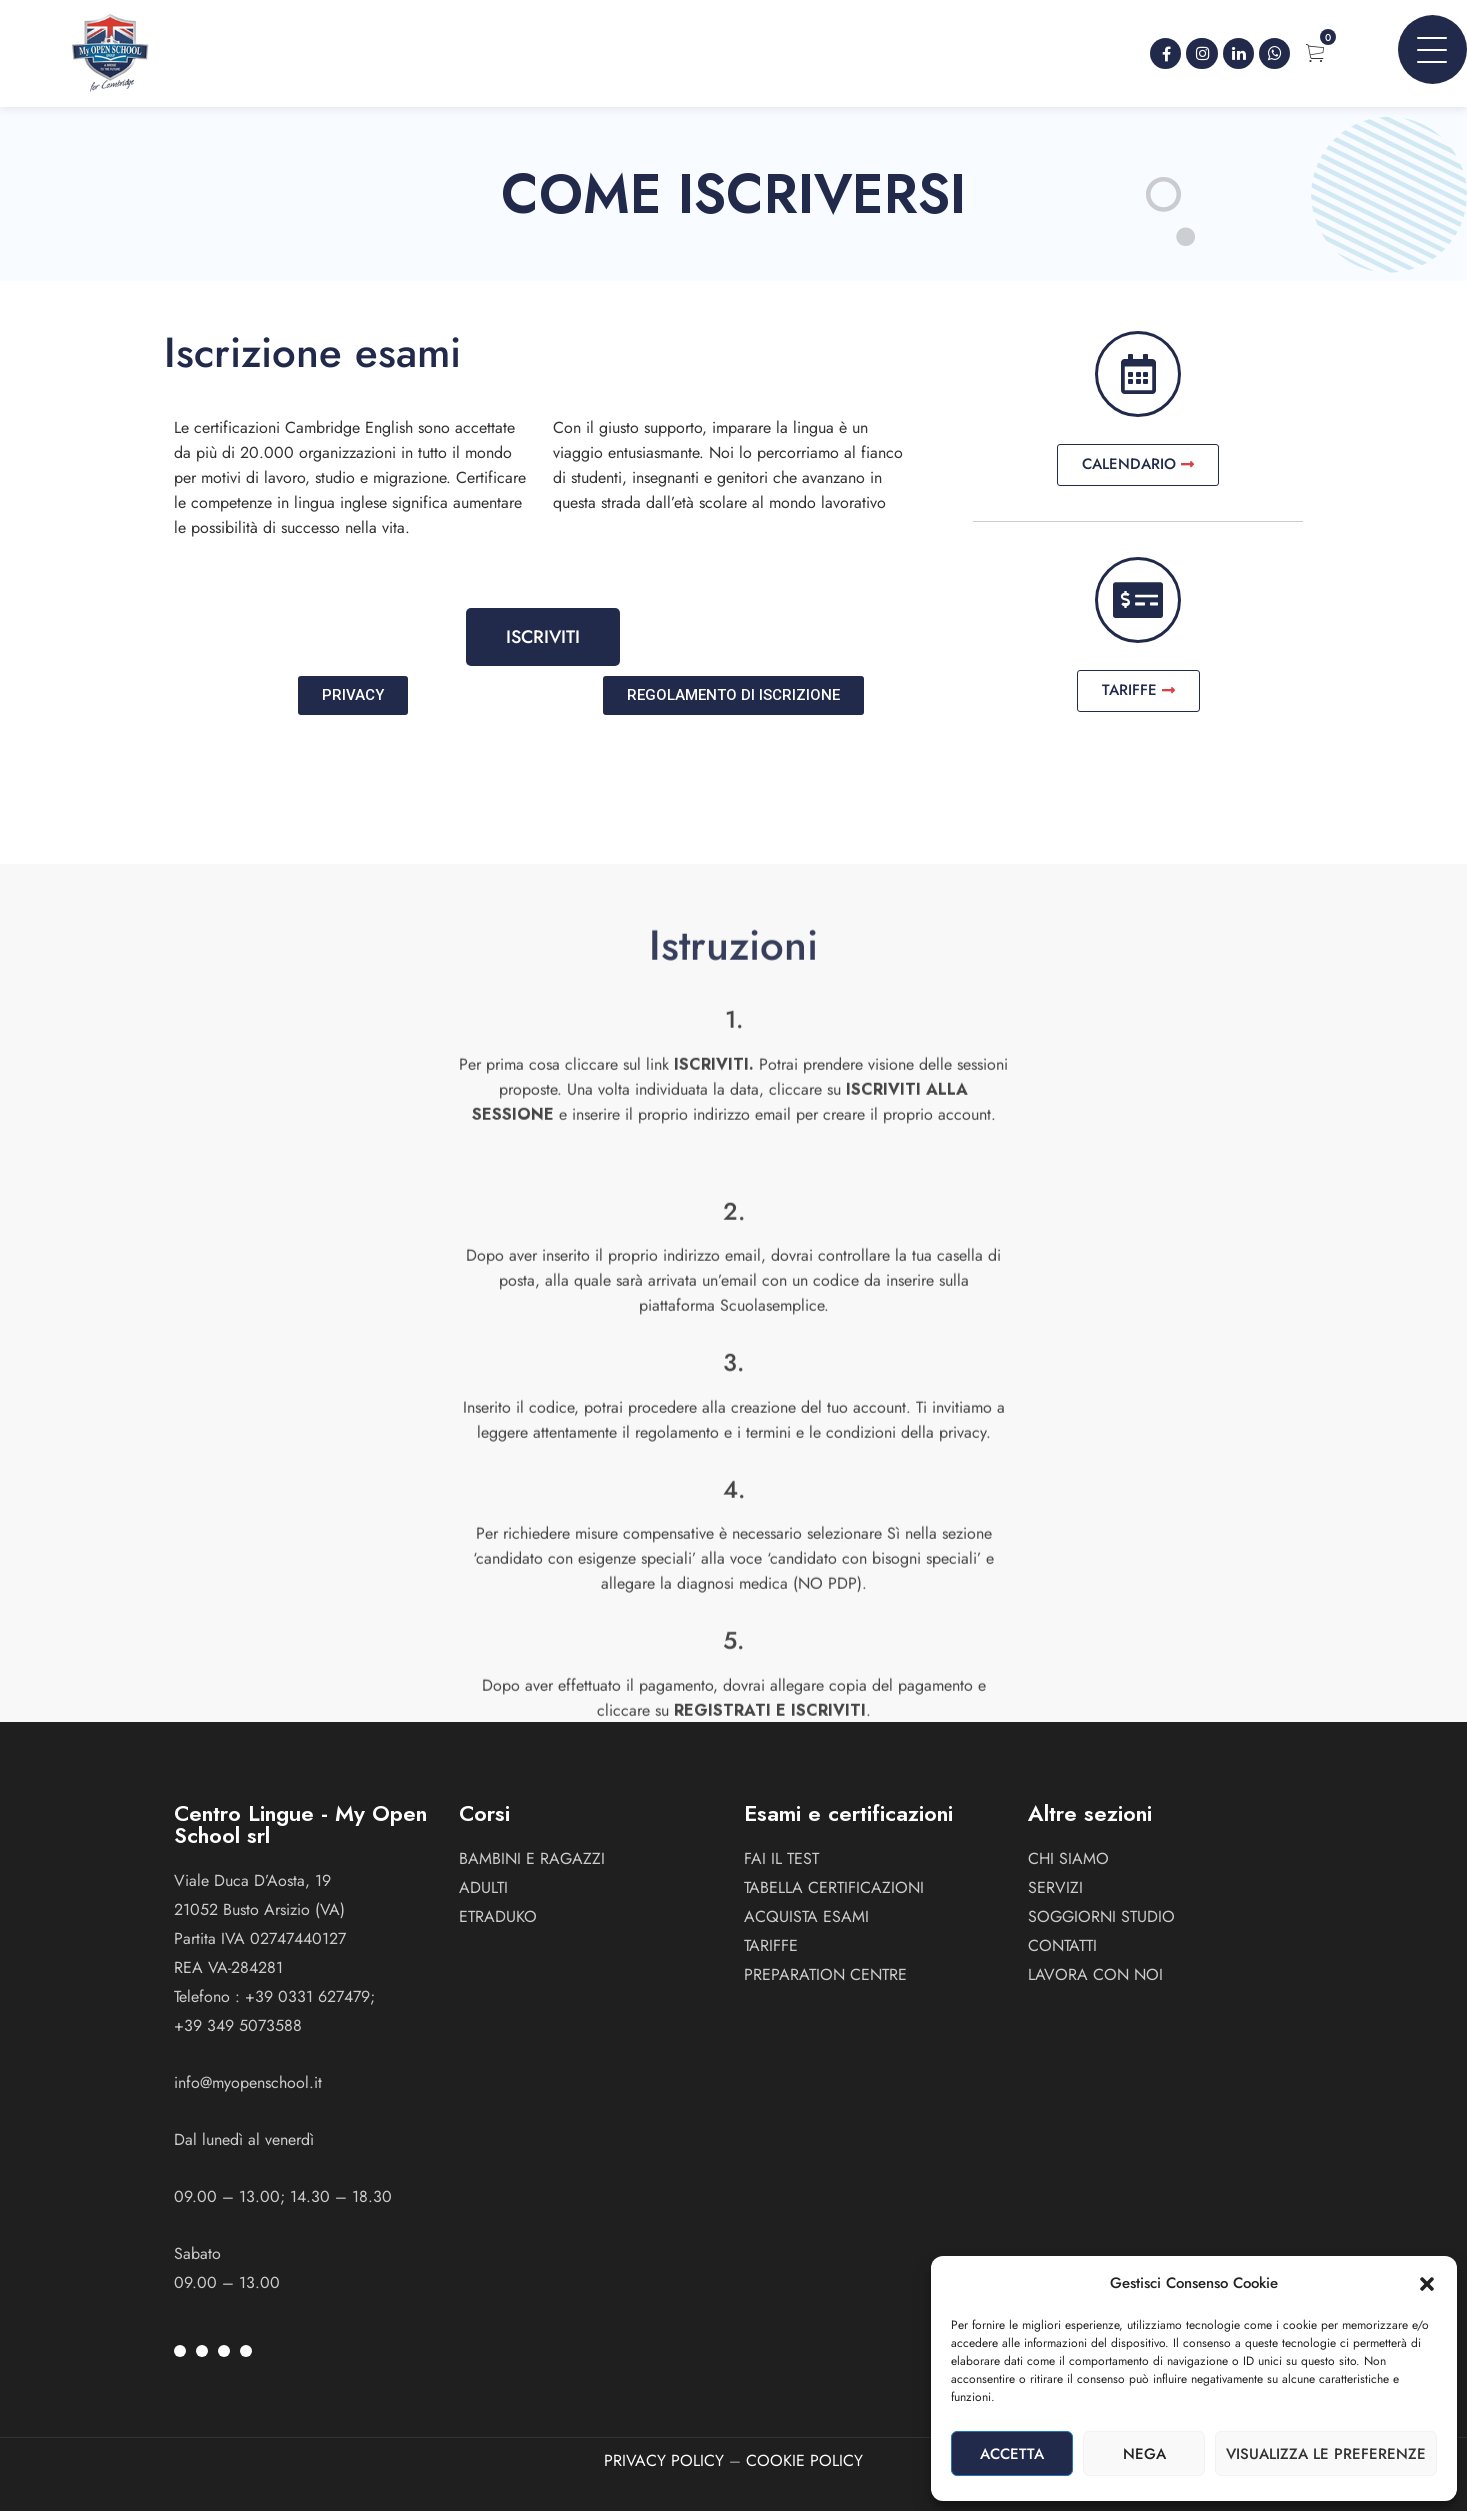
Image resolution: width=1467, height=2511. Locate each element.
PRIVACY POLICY (664, 2460)
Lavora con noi (1095, 1974)
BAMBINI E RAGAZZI (532, 1858)
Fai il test (781, 1858)
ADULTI (483, 1887)
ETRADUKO (498, 1916)
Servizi (1055, 1887)
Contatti (1062, 1945)
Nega (1144, 2454)
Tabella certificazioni (834, 1887)
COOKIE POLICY (804, 2460)
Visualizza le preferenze (1326, 2454)
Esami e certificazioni (848, 1813)
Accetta (1012, 2454)
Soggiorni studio (1101, 1916)
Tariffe (771, 1945)
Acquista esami (806, 1916)
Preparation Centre (825, 1974)
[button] (1427, 2284)
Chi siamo (1068, 1858)
